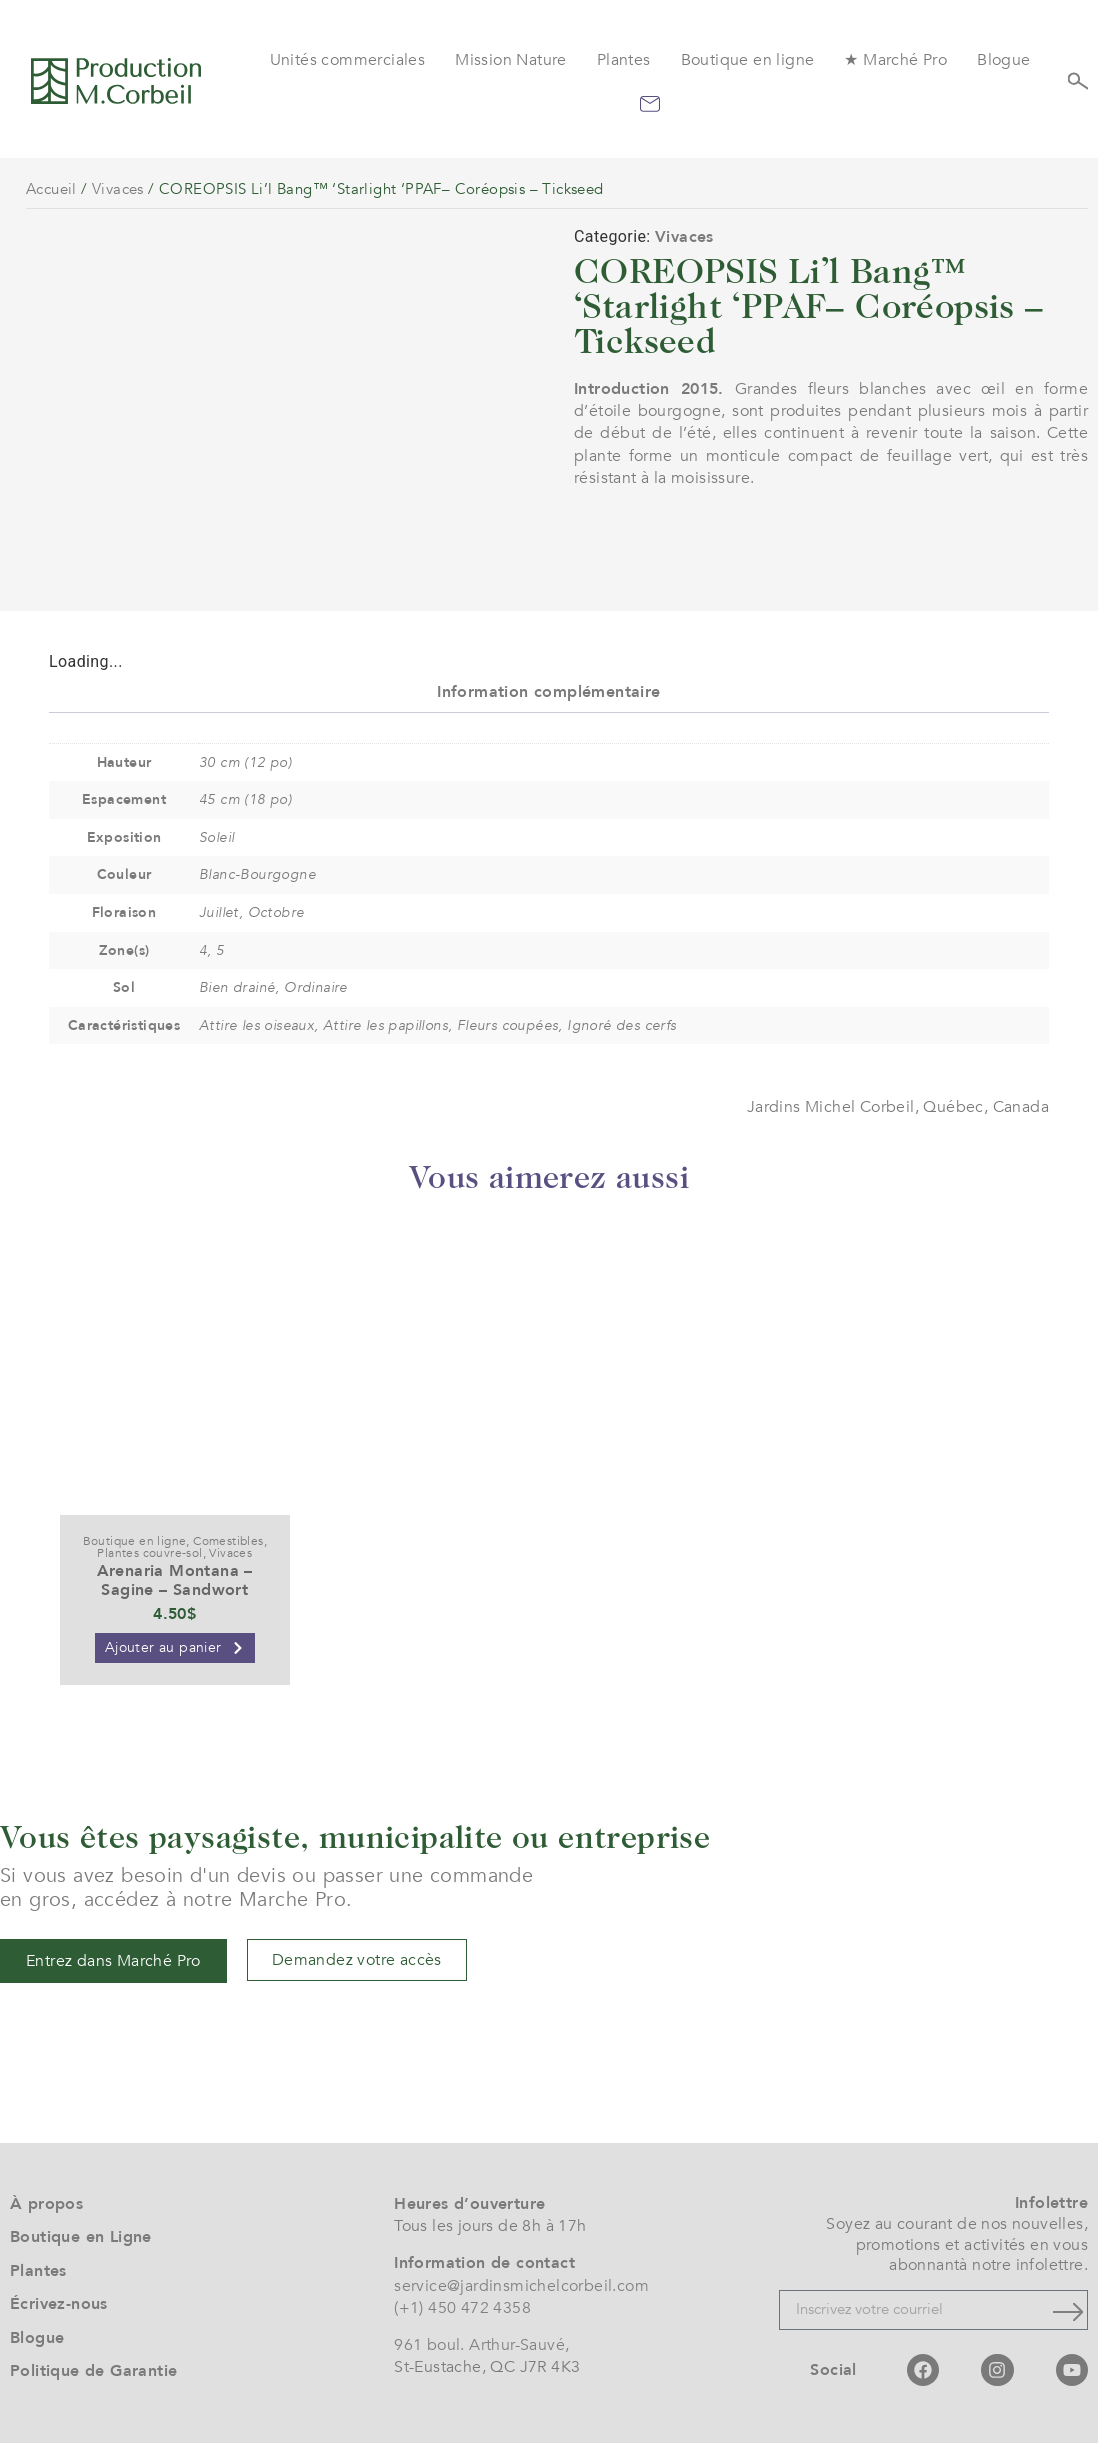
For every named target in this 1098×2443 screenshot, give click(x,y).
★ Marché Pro (895, 60)
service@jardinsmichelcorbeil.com (521, 2286)
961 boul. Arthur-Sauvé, (481, 2345)
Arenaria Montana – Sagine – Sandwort (175, 1580)
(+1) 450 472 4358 (462, 2308)
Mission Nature (511, 60)
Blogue (1003, 60)
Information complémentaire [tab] (548, 692)
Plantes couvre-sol (149, 1553)
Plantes (624, 60)
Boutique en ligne (748, 60)
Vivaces (118, 189)
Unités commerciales (348, 60)
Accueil (51, 189)
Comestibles (228, 1541)
